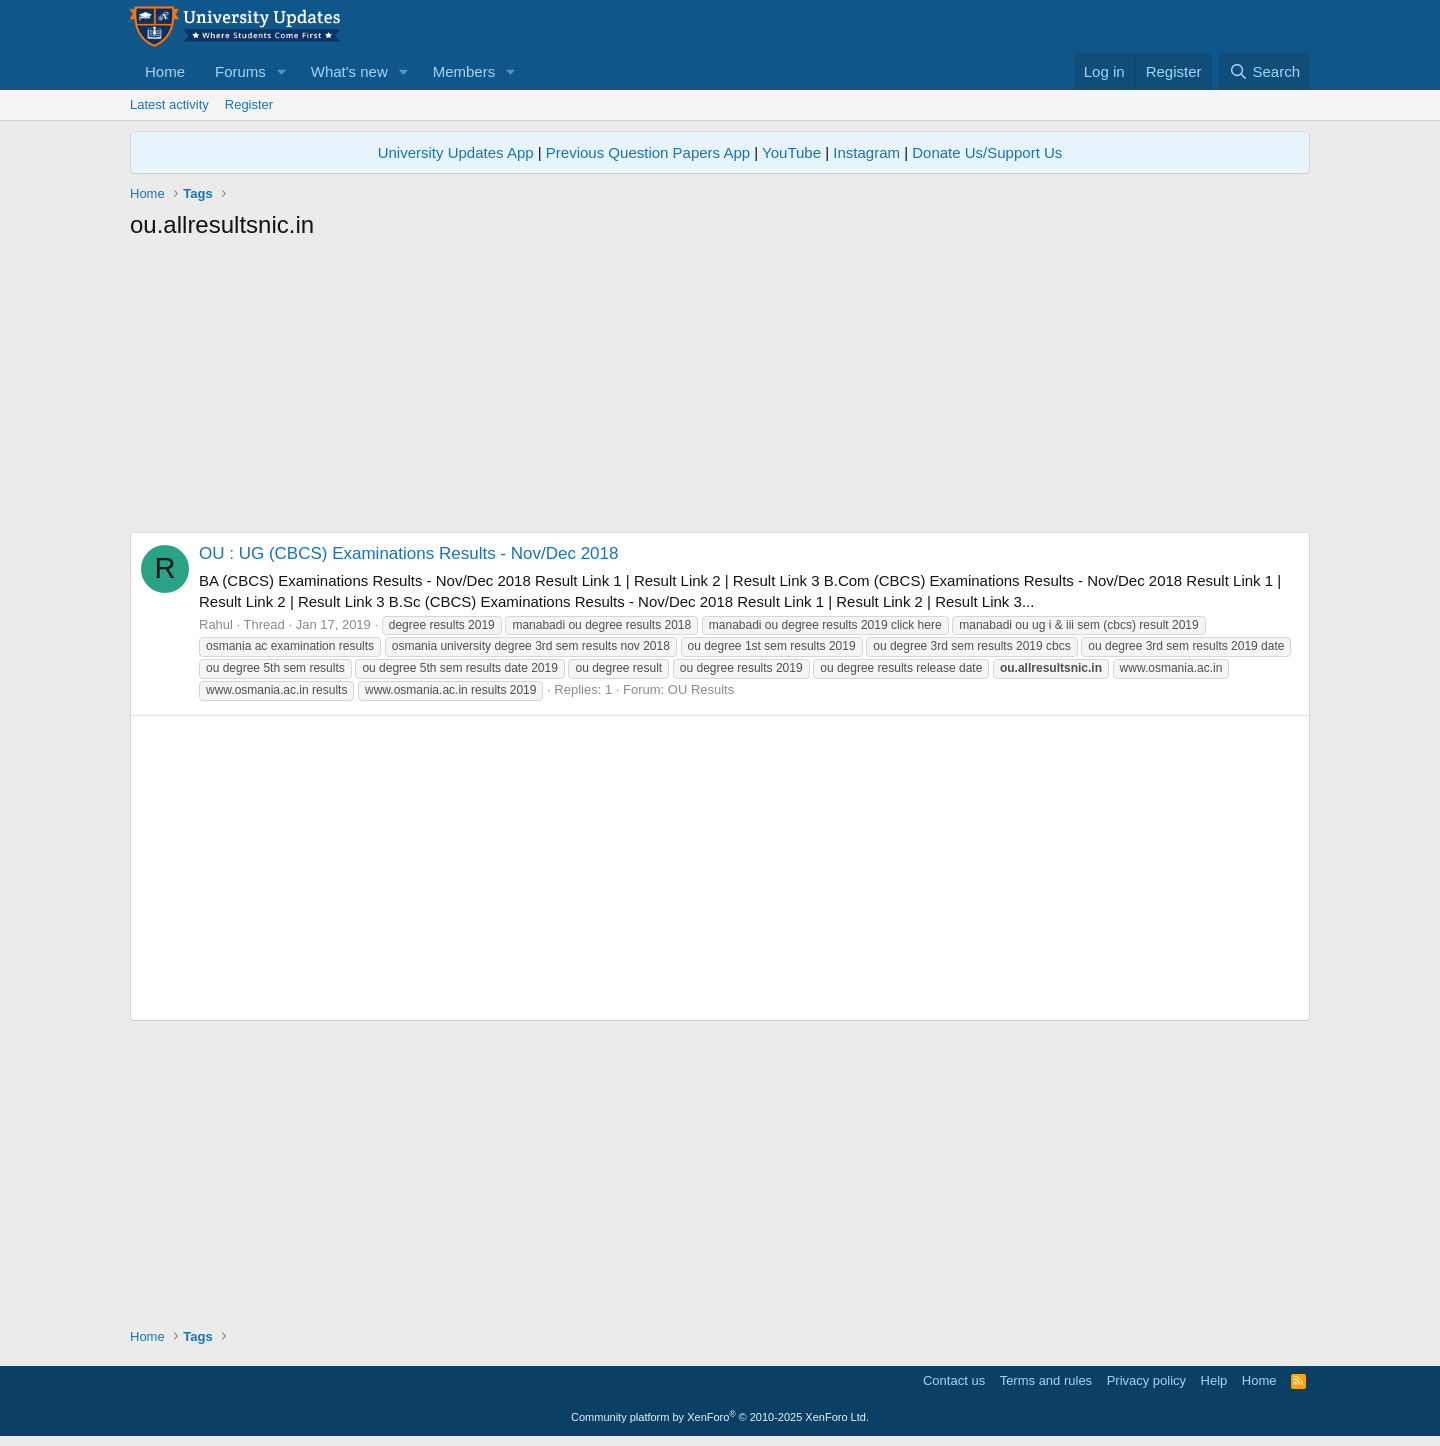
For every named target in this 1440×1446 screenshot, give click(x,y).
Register (249, 104)
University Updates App (456, 152)
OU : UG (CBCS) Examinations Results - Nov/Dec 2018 (408, 553)
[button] (282, 71)
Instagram (866, 152)
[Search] (1264, 71)
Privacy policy (1146, 1380)
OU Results (701, 689)
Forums (240, 71)
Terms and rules (1046, 1380)
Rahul (216, 624)
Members (464, 71)
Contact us (954, 1380)
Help (1214, 1380)
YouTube (791, 152)
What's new (349, 71)
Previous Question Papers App (648, 152)
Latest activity (169, 104)
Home (165, 71)
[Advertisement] (720, 392)
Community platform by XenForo (720, 1417)
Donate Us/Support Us (987, 152)
